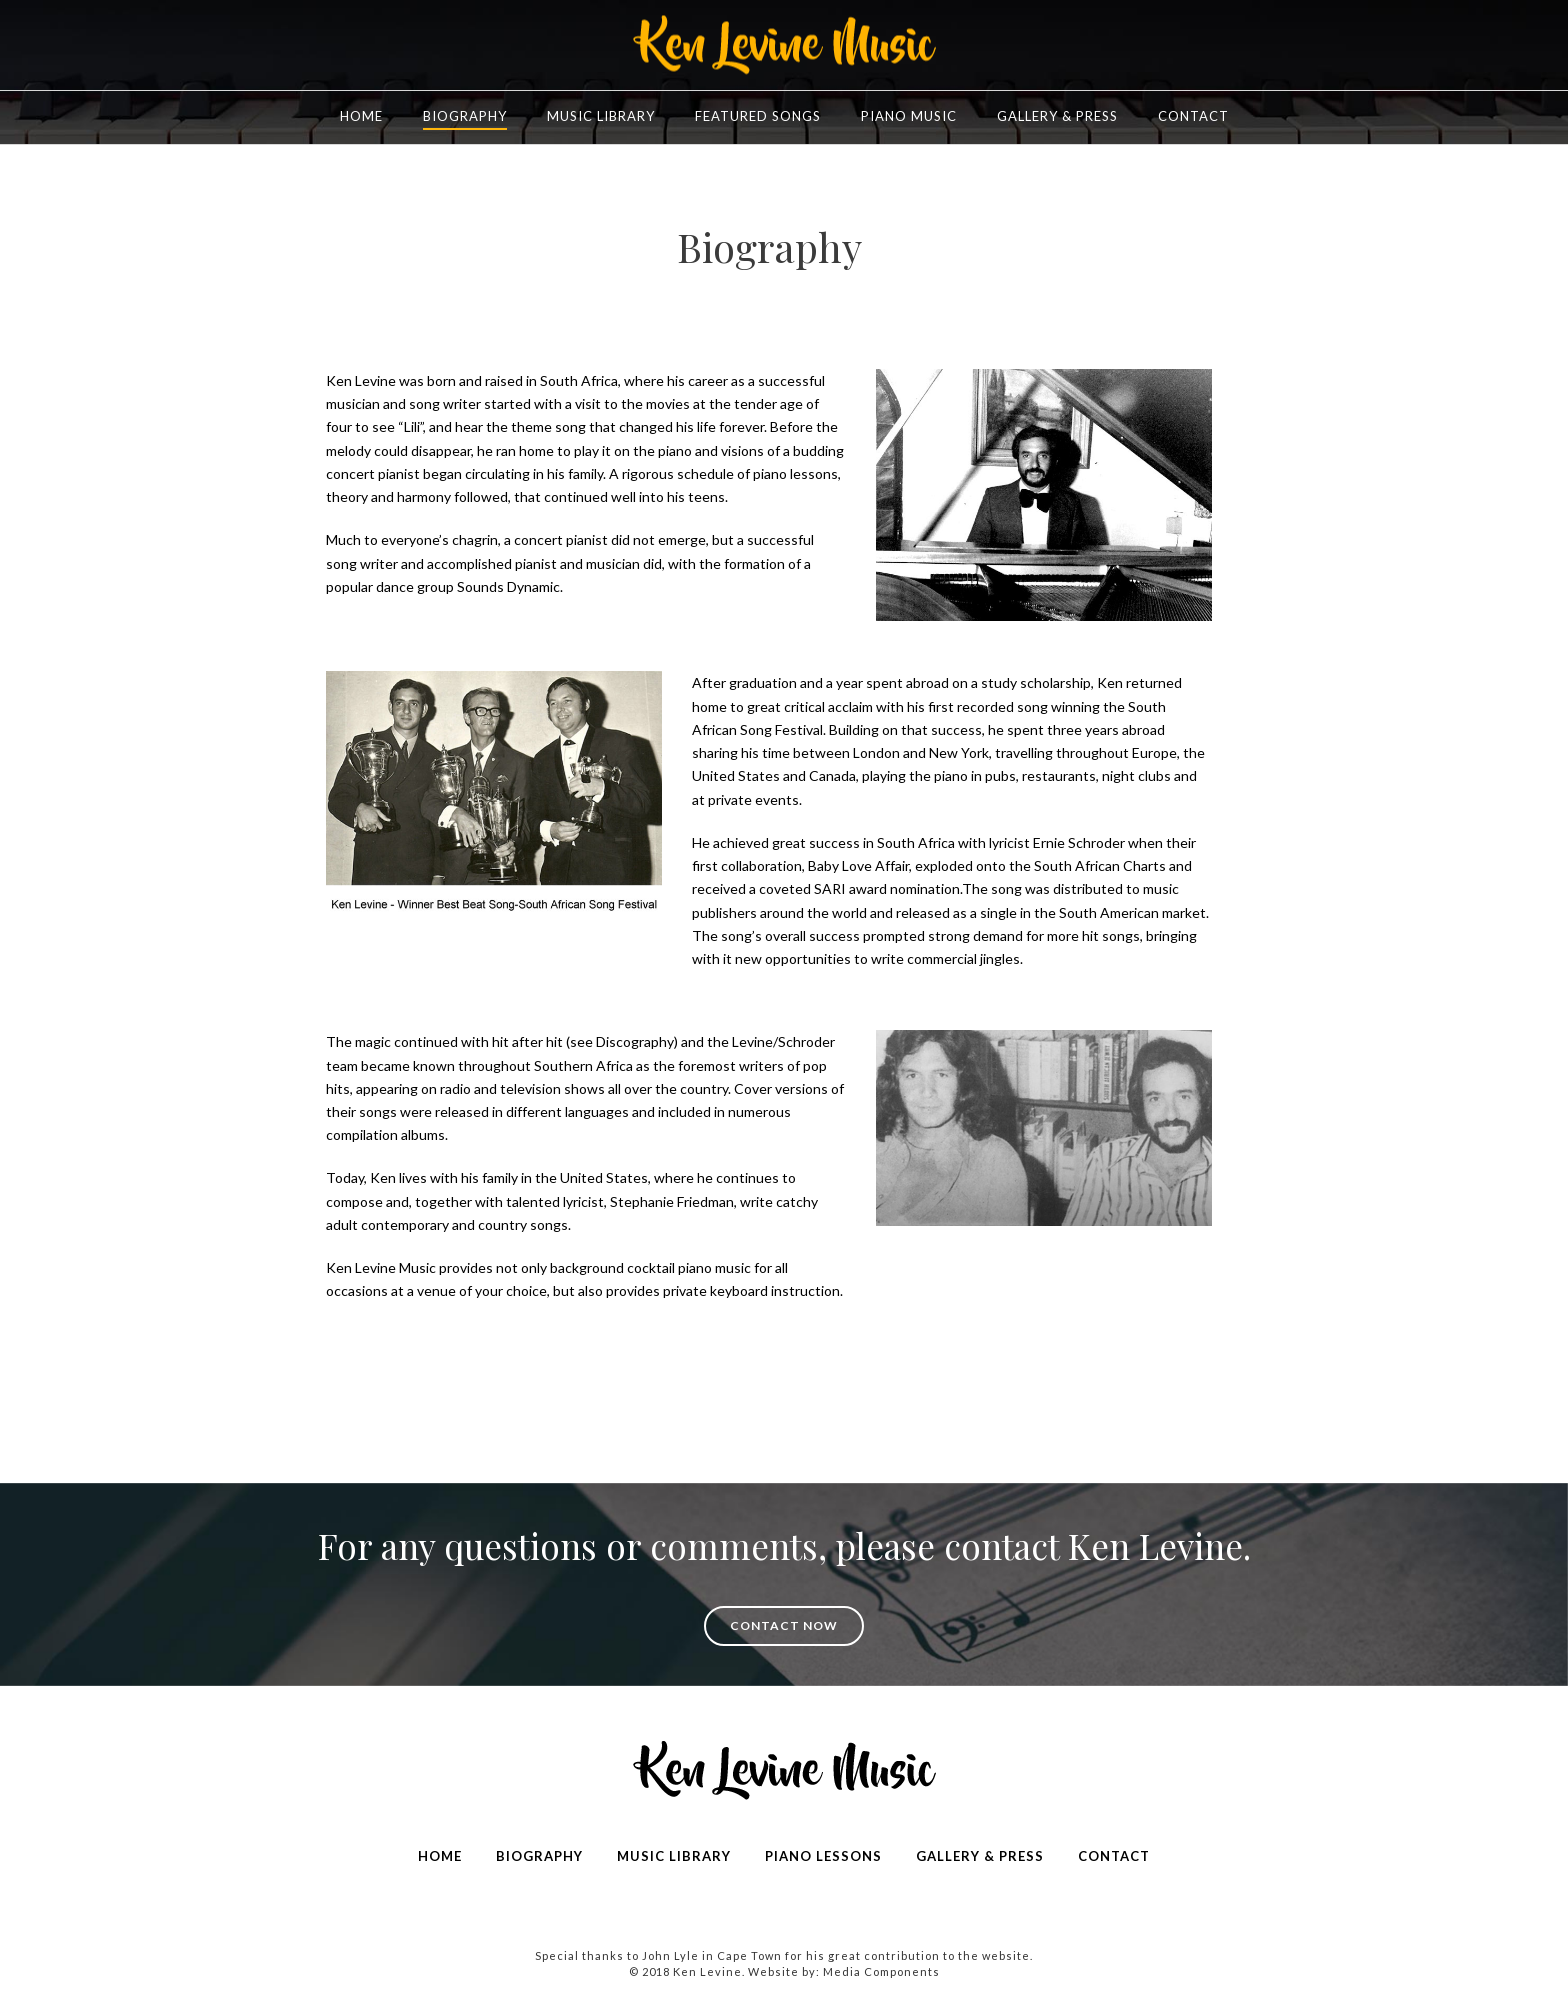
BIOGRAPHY (539, 1856)
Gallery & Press (1057, 116)
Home (361, 116)
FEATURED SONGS (758, 116)
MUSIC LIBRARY (674, 1856)
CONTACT (1114, 1856)
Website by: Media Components (844, 1971)
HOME (440, 1856)
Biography (465, 116)
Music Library (601, 116)
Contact (1193, 116)
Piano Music (909, 116)
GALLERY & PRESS (980, 1856)
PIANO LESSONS (823, 1856)
